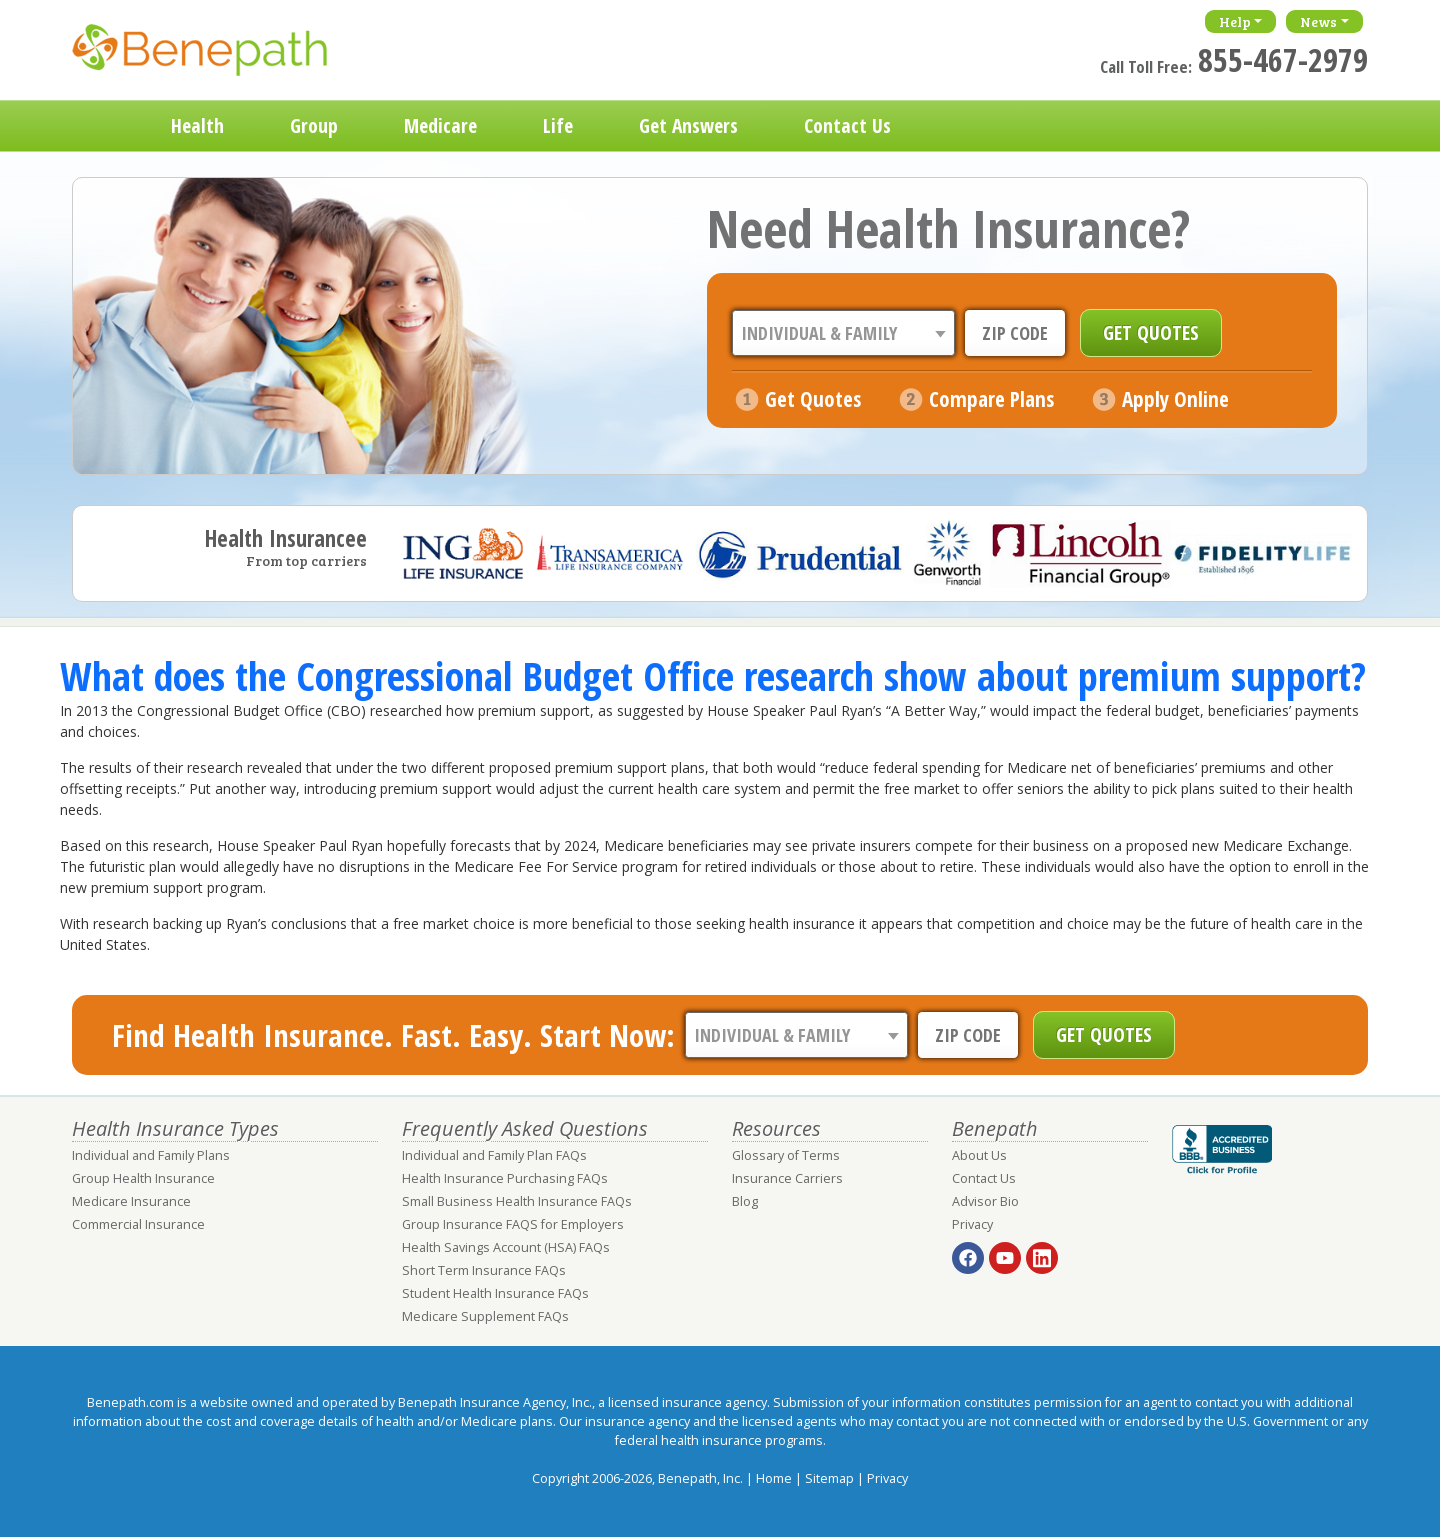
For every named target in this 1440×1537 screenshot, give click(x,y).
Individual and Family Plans (151, 1155)
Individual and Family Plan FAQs (494, 1155)
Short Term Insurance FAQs (484, 1270)
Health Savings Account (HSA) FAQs (506, 1247)
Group (314, 125)
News (1318, 21)
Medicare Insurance (131, 1201)
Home (105, 126)
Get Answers (688, 125)
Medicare (440, 125)
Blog (745, 1201)
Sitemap (829, 1478)
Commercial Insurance (138, 1224)
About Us (979, 1155)
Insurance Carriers (787, 1178)
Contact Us (847, 125)
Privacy (972, 1224)
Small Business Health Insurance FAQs (517, 1201)
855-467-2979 (1283, 59)
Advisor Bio (985, 1201)
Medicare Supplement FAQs (485, 1316)
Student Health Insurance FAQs (495, 1293)
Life (558, 125)
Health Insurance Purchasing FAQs (505, 1178)
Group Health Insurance (143, 1178)
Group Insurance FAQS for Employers (513, 1224)
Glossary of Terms (786, 1155)
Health (197, 125)
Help (1235, 21)
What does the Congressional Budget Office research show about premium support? (713, 675)
